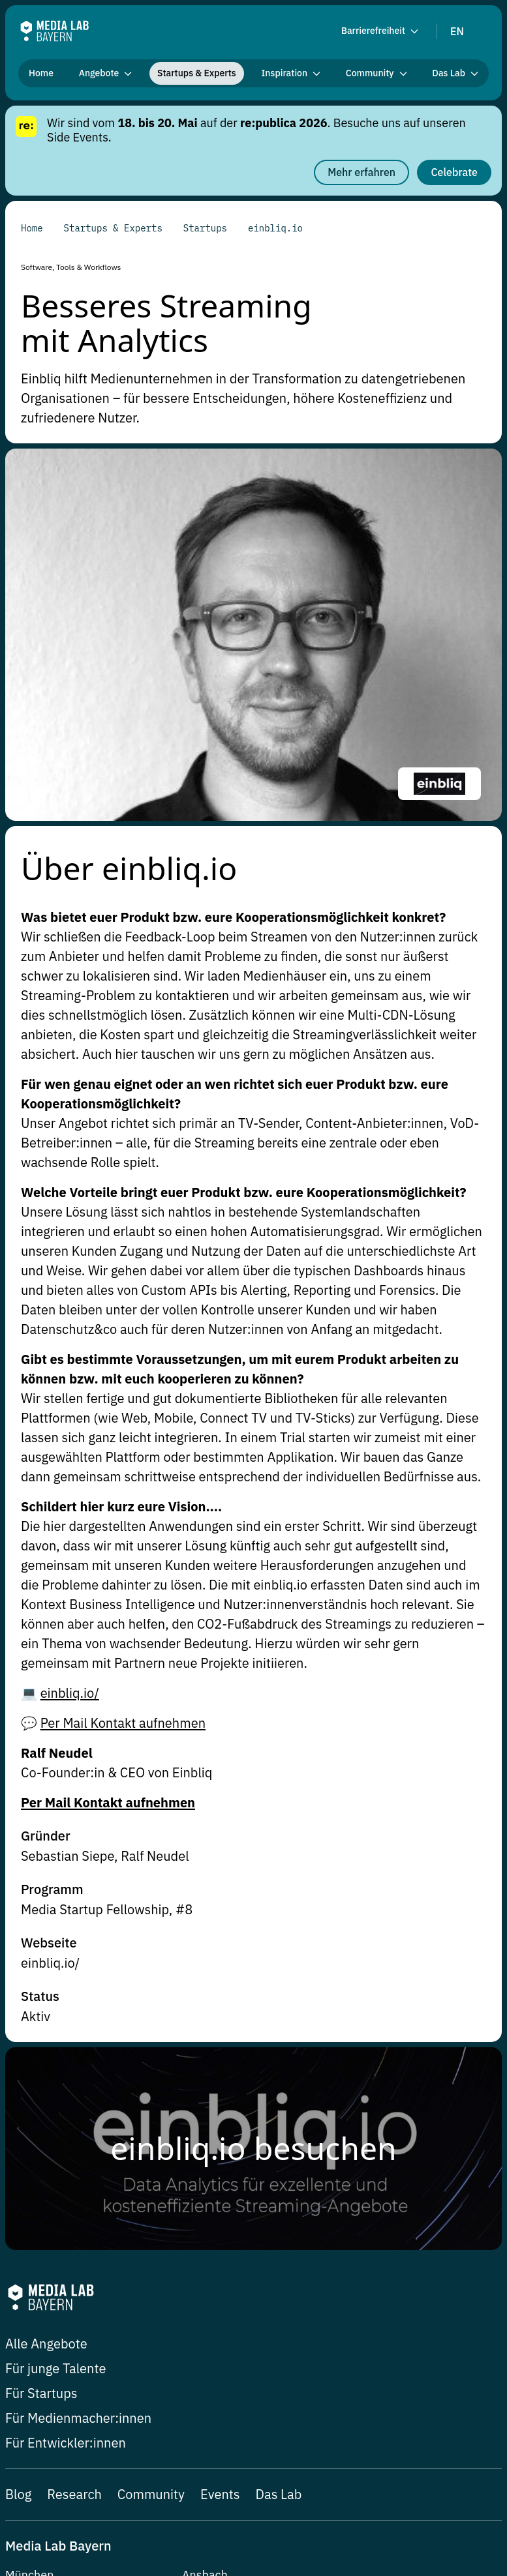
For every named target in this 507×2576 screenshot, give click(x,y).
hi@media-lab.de (50, 2239)
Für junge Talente (55, 2010)
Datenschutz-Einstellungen (101, 2479)
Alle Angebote (46, 1985)
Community (151, 2135)
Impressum (306, 2479)
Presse (252, 2479)
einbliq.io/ (69, 1334)
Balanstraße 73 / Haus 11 (72, 2256)
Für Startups (41, 2034)
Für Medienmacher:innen (78, 2059)
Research (74, 2135)
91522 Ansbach (224, 2274)
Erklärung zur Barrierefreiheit (73, 2500)
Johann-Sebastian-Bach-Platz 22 (269, 2256)
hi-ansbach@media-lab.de (251, 2239)
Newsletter (200, 2479)
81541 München (48, 2274)
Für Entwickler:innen (65, 2084)
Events (219, 2135)
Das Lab (279, 2135)
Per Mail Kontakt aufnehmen (123, 1364)
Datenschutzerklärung (394, 2479)
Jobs (16, 2479)
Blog (18, 2135)
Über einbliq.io (129, 507)
